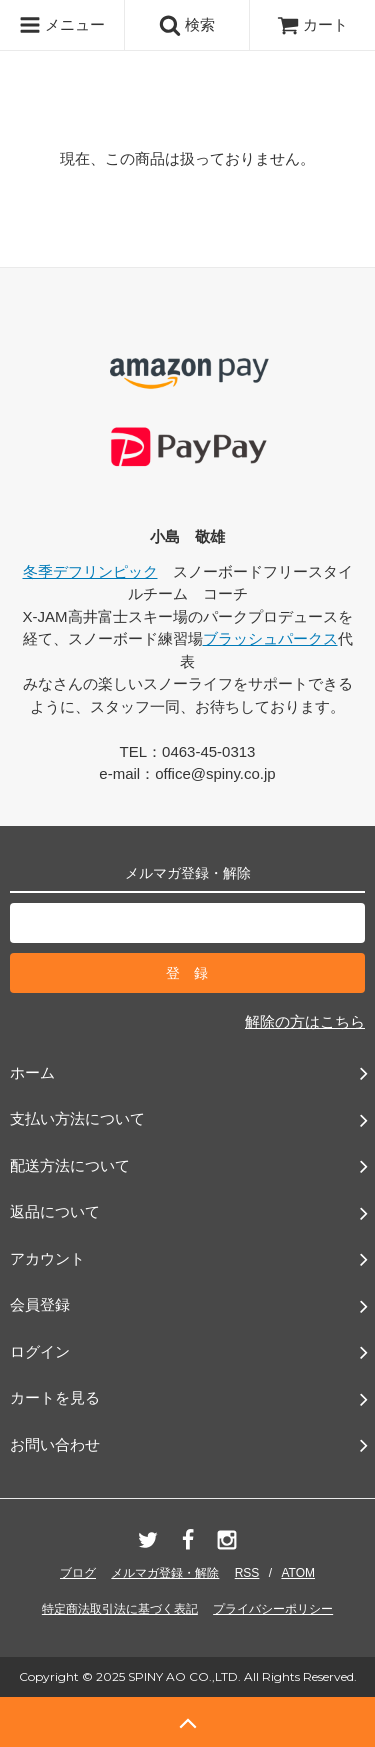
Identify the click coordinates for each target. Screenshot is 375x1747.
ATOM (298, 1573)
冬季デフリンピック (90, 571)
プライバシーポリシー (273, 1609)
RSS (247, 1573)
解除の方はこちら (305, 1021)
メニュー (62, 25)
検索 (187, 25)
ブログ (78, 1573)
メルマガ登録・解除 (165, 1573)
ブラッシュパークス (270, 638)
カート (312, 24)
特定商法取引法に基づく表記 (120, 1609)
